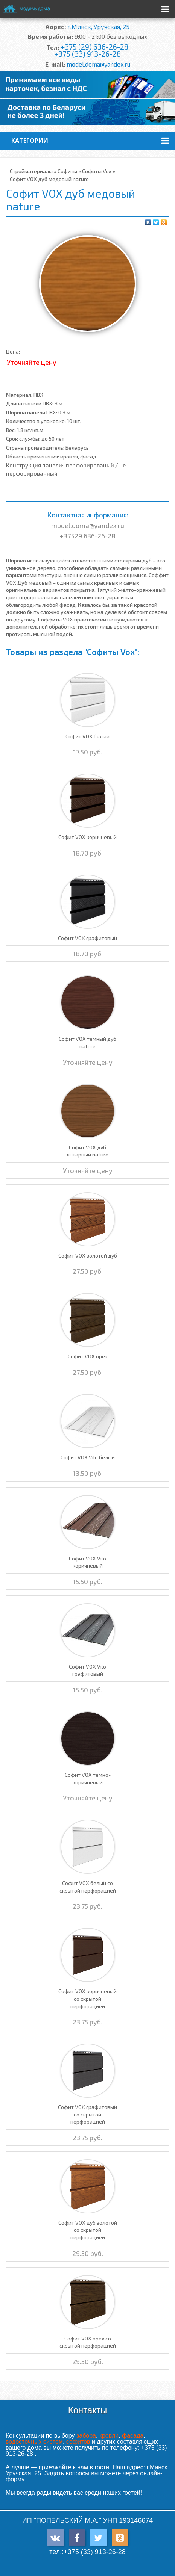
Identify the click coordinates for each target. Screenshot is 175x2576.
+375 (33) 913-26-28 (87, 54)
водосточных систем (34, 2441)
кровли (109, 2435)
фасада (132, 2435)
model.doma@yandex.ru (98, 64)
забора (86, 2435)
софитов (78, 2441)
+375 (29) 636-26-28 (94, 46)
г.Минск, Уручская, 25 (98, 26)
